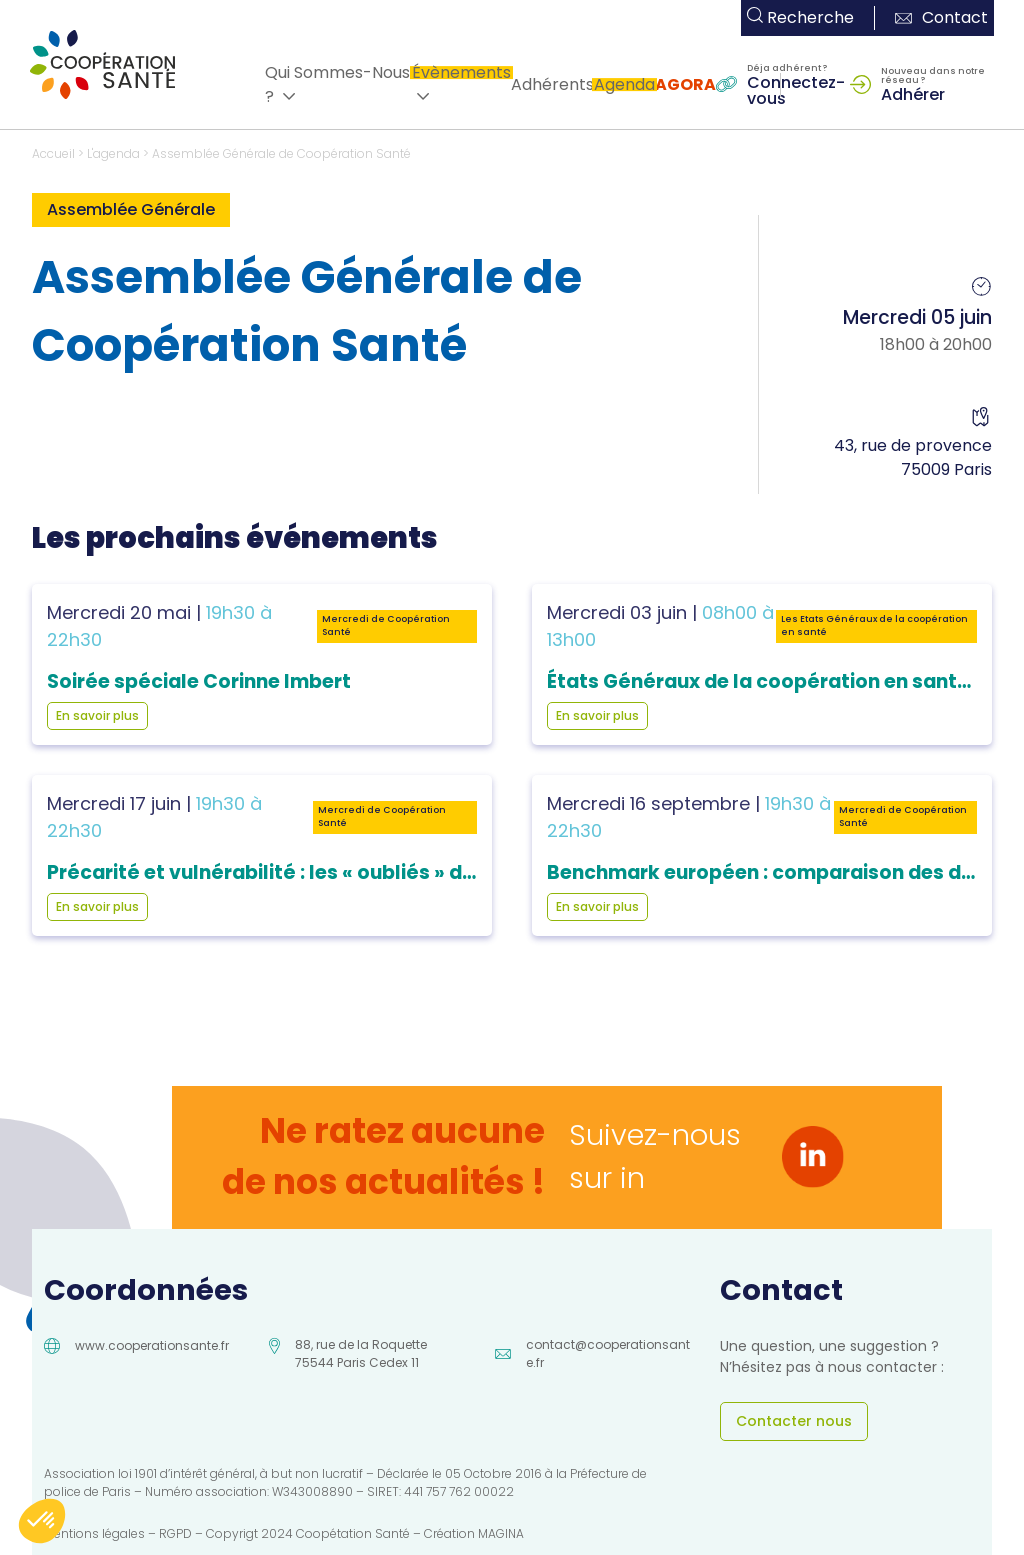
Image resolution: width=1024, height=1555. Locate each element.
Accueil (53, 153)
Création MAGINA (474, 1533)
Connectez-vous (796, 89)
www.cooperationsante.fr (152, 1345)
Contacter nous (794, 1421)
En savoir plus (97, 715)
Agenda (624, 84)
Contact (941, 17)
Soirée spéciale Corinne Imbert (199, 681)
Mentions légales (94, 1533)
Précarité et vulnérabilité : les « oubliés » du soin (283, 872)
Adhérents (552, 84)
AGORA (685, 84)
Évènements (461, 72)
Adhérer (913, 93)
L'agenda (113, 153)
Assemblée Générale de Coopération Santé (281, 153)
